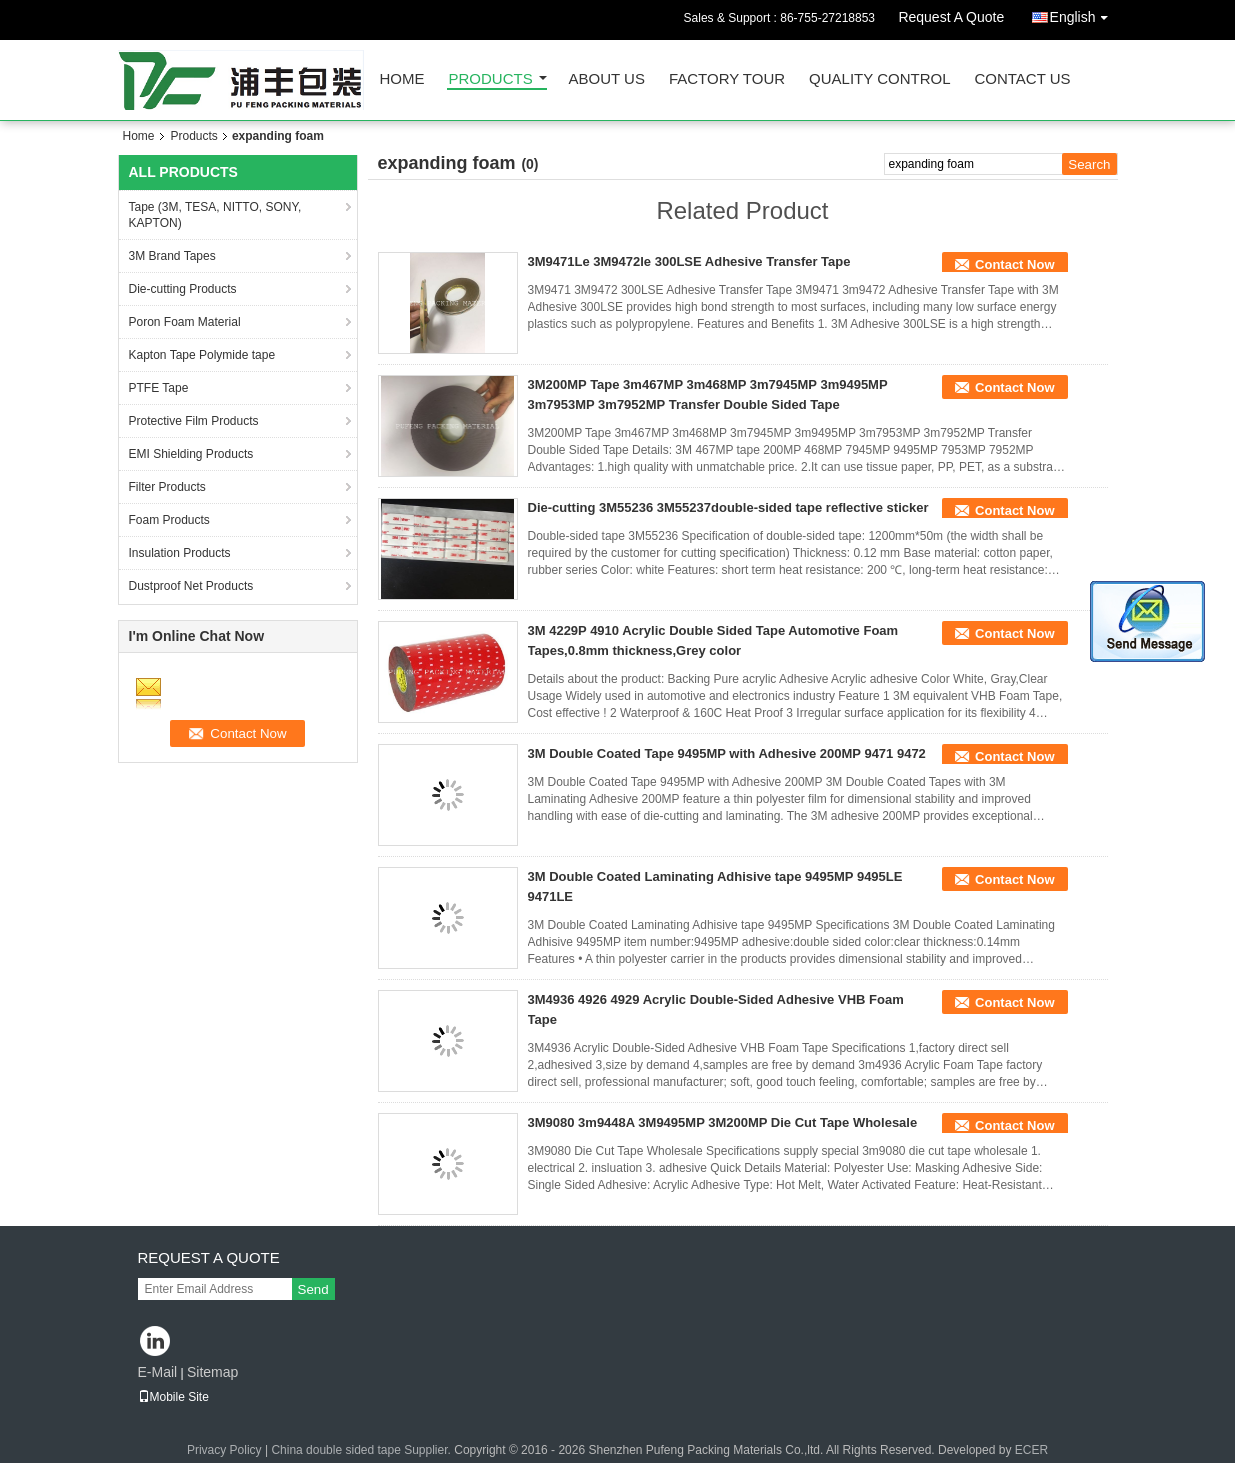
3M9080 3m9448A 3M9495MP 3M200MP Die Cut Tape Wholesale (723, 1122)
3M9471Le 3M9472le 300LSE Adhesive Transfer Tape (689, 261)
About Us (607, 79)
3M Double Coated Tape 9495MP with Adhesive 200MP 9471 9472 (727, 753)
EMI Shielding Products (191, 454)
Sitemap (212, 1372)
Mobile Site (173, 1397)
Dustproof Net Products (191, 586)
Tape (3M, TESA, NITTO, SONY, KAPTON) (215, 215)
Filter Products (167, 487)
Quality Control (879, 79)
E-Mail (158, 1372)
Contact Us (1022, 79)
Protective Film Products (194, 421)
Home (402, 79)
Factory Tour (727, 79)
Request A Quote (951, 17)
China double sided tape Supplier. (362, 1450)
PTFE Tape (159, 388)
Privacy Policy (224, 1450)
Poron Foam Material (185, 322)
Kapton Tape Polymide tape (202, 355)
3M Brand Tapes (172, 256)
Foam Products (169, 520)
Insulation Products (180, 553)
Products (491, 79)
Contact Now (1014, 264)
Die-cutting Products (183, 289)
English (1084, 13)
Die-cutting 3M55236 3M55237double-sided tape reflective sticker (728, 507)
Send (313, 1289)
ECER (1031, 1450)
